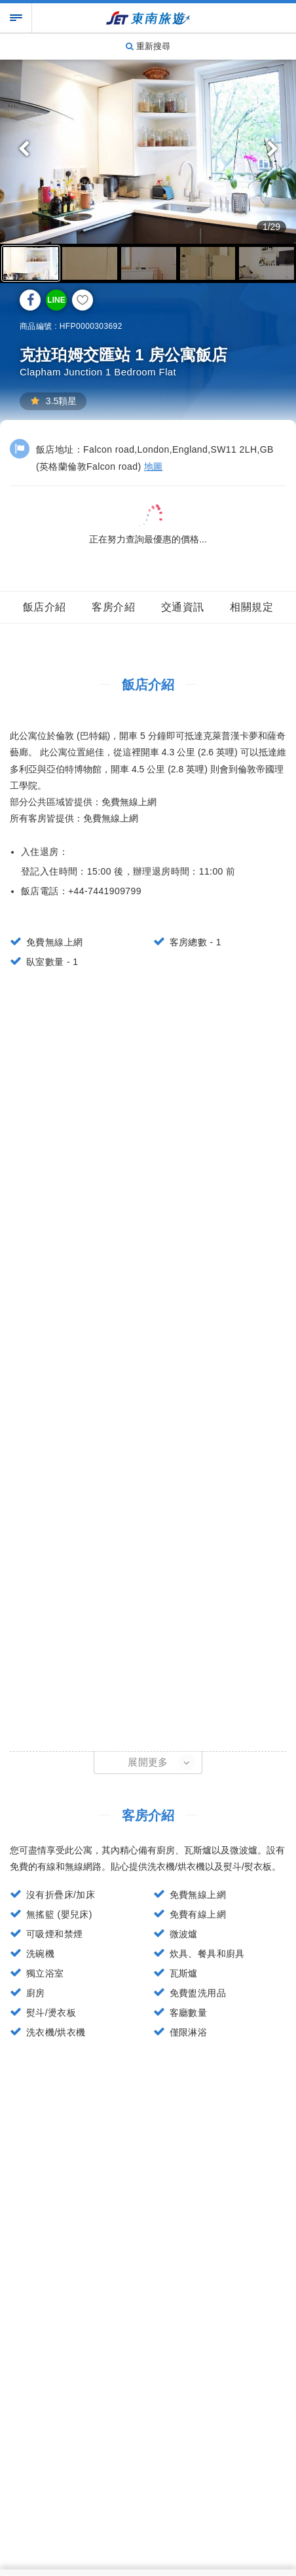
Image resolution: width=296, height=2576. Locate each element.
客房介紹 (113, 607)
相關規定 (251, 607)
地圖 (153, 466)
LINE (56, 300)
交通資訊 (182, 607)
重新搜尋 (148, 46)
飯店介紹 (44, 607)
